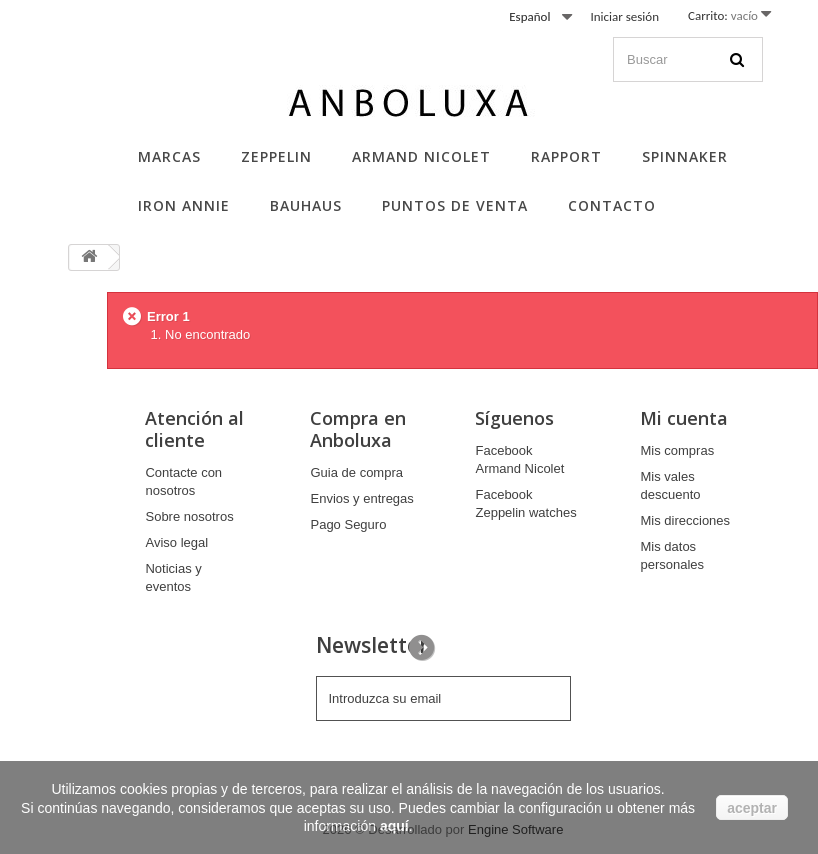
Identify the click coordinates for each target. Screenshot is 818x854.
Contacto (612, 205)
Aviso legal (176, 542)
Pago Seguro (348, 524)
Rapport (566, 156)
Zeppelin (276, 156)
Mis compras (677, 450)
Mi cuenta (684, 418)
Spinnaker (685, 156)
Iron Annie (184, 205)
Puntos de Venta (455, 205)
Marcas (169, 156)
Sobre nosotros (189, 516)
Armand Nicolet (421, 156)
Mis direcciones (685, 520)
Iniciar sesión (624, 16)
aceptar (752, 808)
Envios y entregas (361, 498)
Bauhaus (306, 205)
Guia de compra (356, 472)
